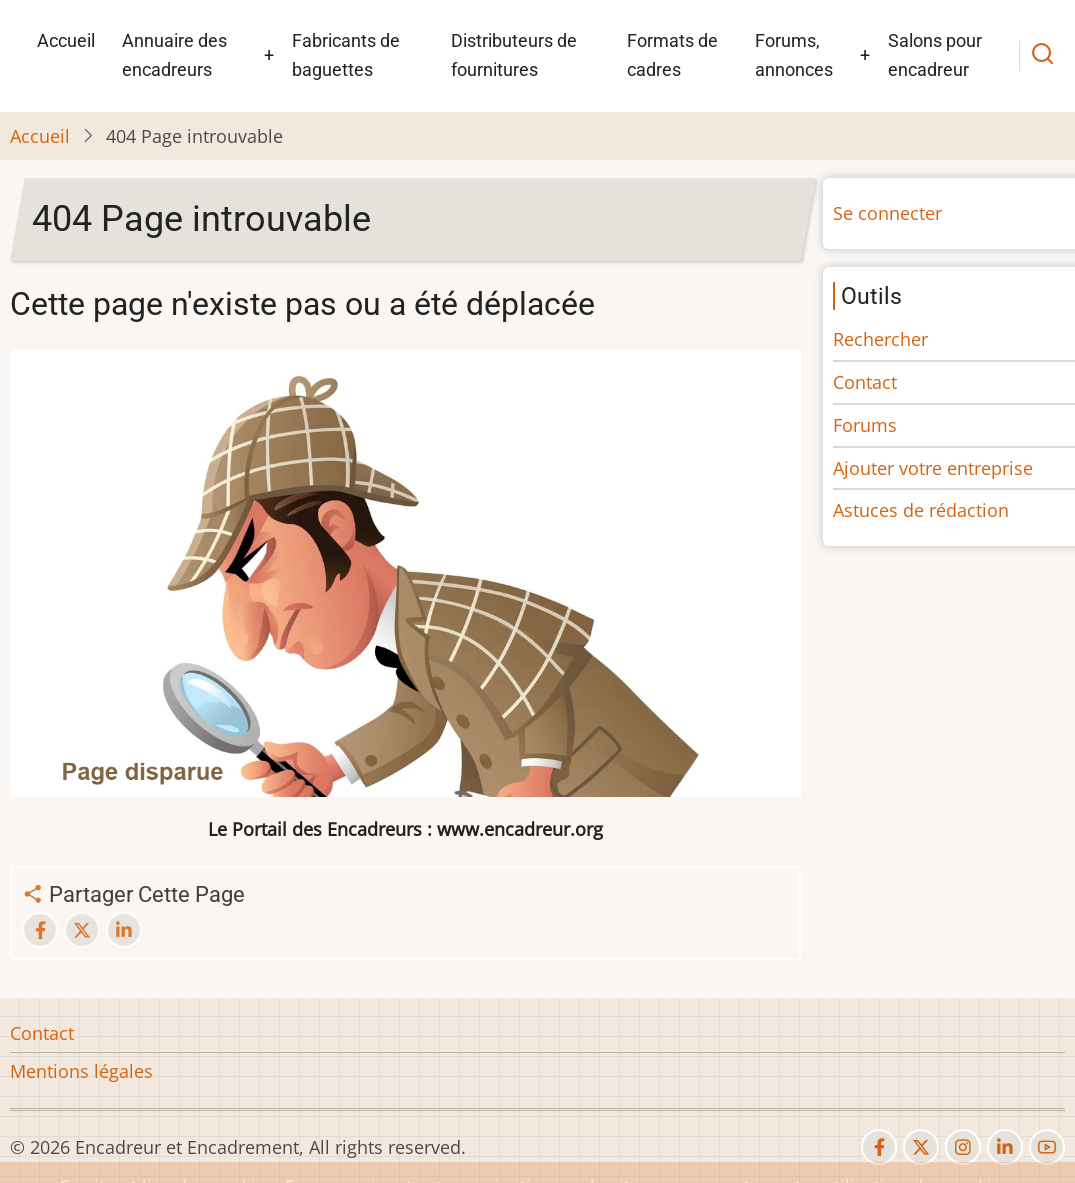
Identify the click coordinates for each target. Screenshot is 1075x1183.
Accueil (66, 40)
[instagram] (963, 1147)
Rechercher (880, 339)
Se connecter (887, 213)
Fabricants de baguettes (346, 55)
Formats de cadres (672, 55)
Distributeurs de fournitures (514, 55)
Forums (865, 425)
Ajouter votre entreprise (933, 468)
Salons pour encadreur (935, 55)
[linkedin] (1005, 1147)
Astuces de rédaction (921, 510)
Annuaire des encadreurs (174, 55)
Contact (865, 382)
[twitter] (921, 1147)
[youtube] (1047, 1147)
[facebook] (879, 1147)
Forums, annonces (794, 55)
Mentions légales (81, 1071)
